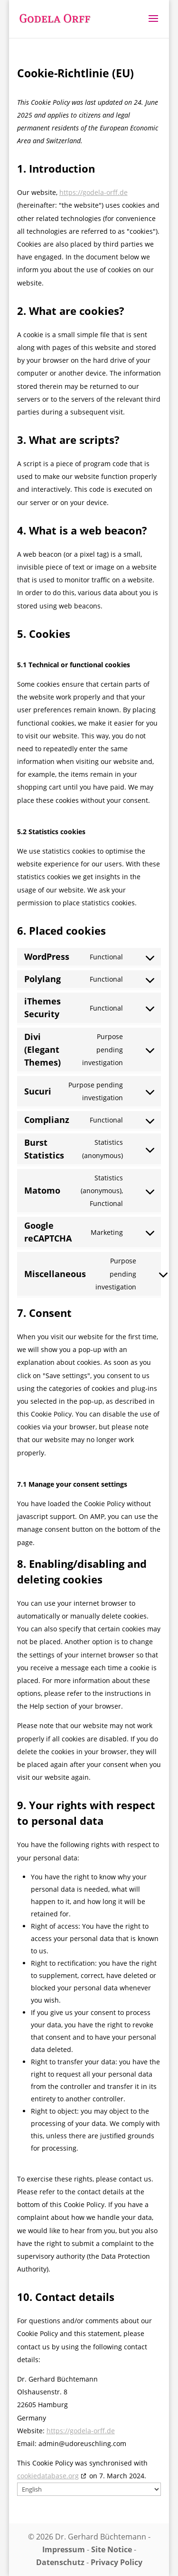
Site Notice (111, 2549)
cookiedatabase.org (48, 2475)
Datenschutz (60, 2562)
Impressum (63, 2549)
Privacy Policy (116, 2562)
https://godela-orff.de (93, 192)
